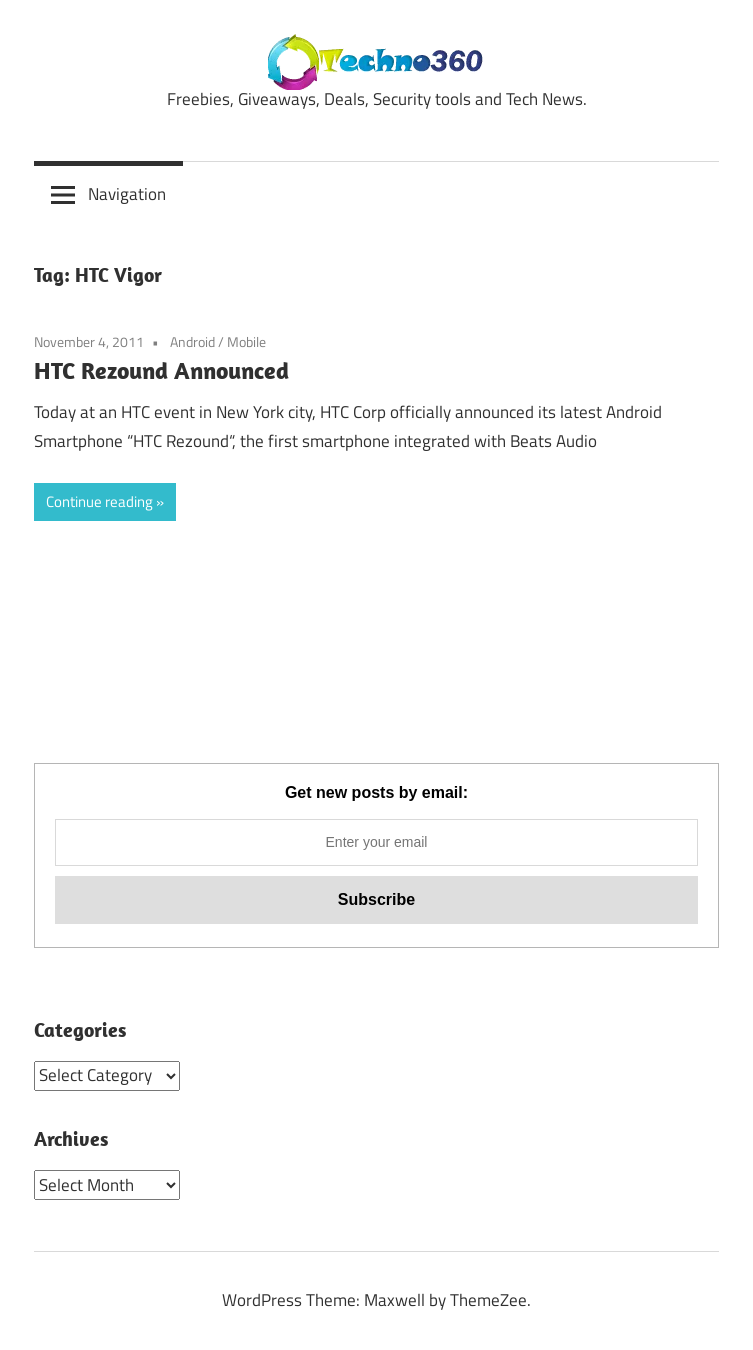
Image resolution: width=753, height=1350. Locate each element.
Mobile (246, 341)
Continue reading (99, 501)
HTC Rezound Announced (161, 370)
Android (192, 341)
